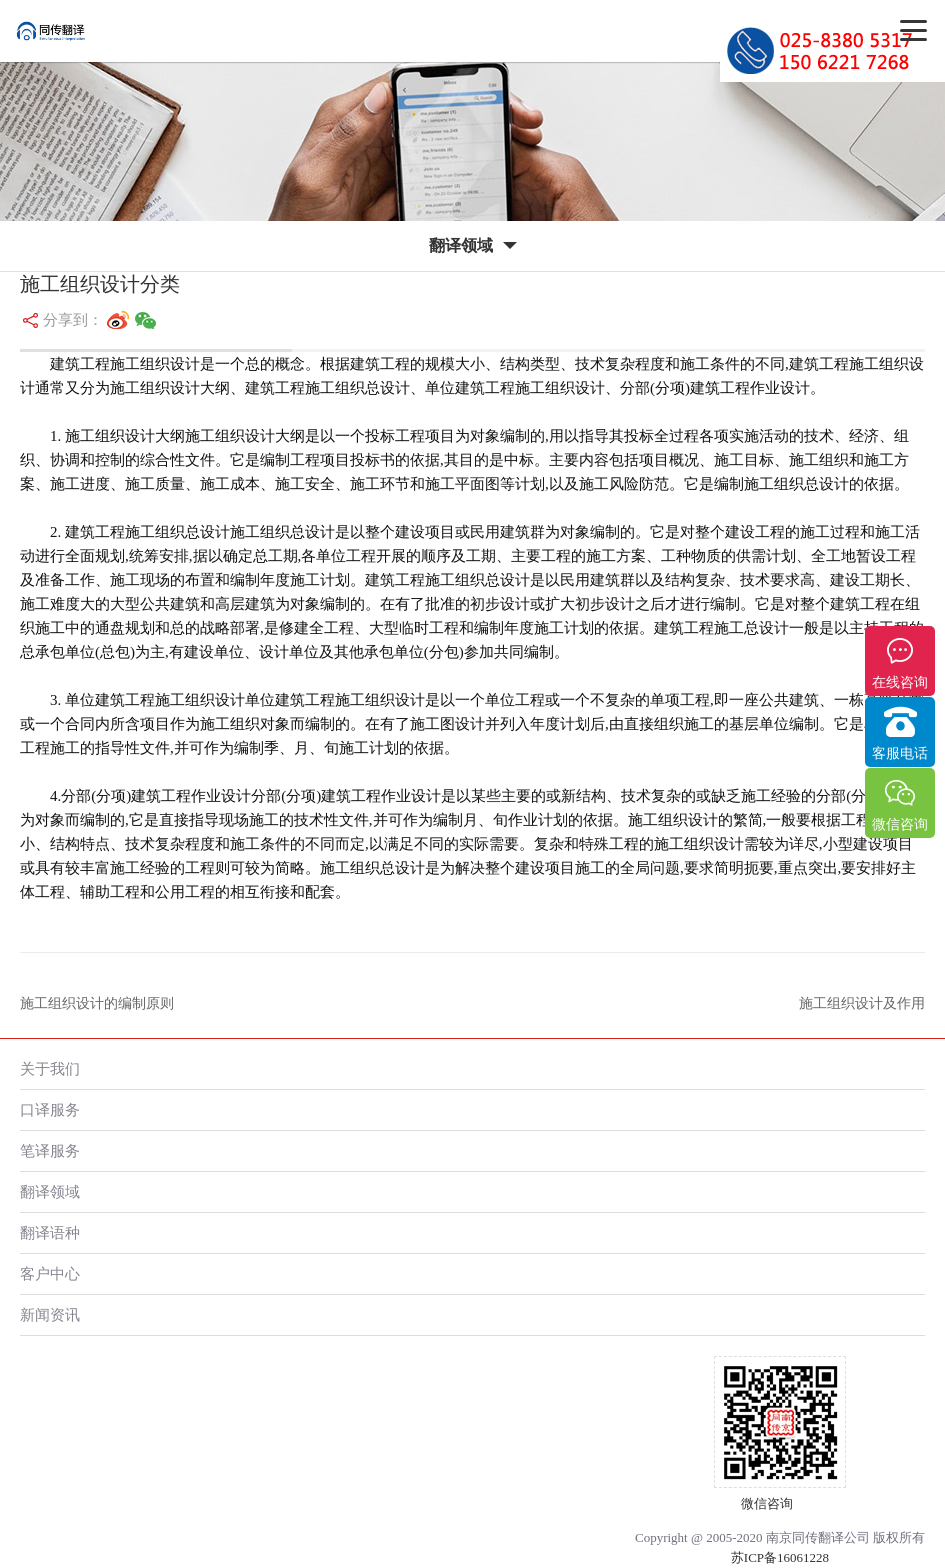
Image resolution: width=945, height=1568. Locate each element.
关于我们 (50, 1068)
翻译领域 (50, 1191)
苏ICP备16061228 (780, 1557)
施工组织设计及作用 (862, 1003)
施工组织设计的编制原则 (97, 1003)
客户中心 (50, 1273)
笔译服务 (50, 1150)
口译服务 (50, 1109)
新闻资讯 (50, 1314)
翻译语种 (50, 1232)
